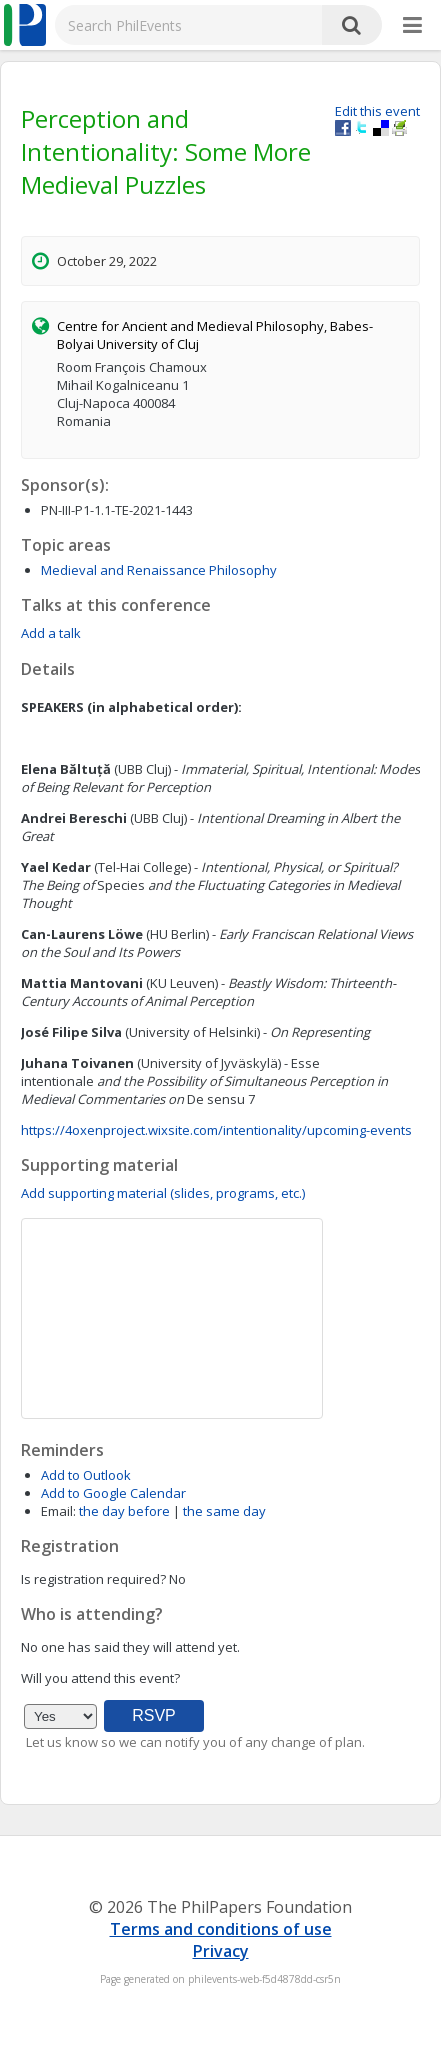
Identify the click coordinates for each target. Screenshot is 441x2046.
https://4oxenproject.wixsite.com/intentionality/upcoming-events (216, 1130)
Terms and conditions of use (221, 1929)
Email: (58, 1511)
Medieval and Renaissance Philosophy (159, 570)
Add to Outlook (86, 1475)
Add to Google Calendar (113, 1493)
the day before (124, 1511)
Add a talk (51, 633)
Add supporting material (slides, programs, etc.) (163, 1193)
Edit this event (377, 111)
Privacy (221, 1951)
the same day (224, 1511)
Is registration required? (93, 1579)
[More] (412, 26)
